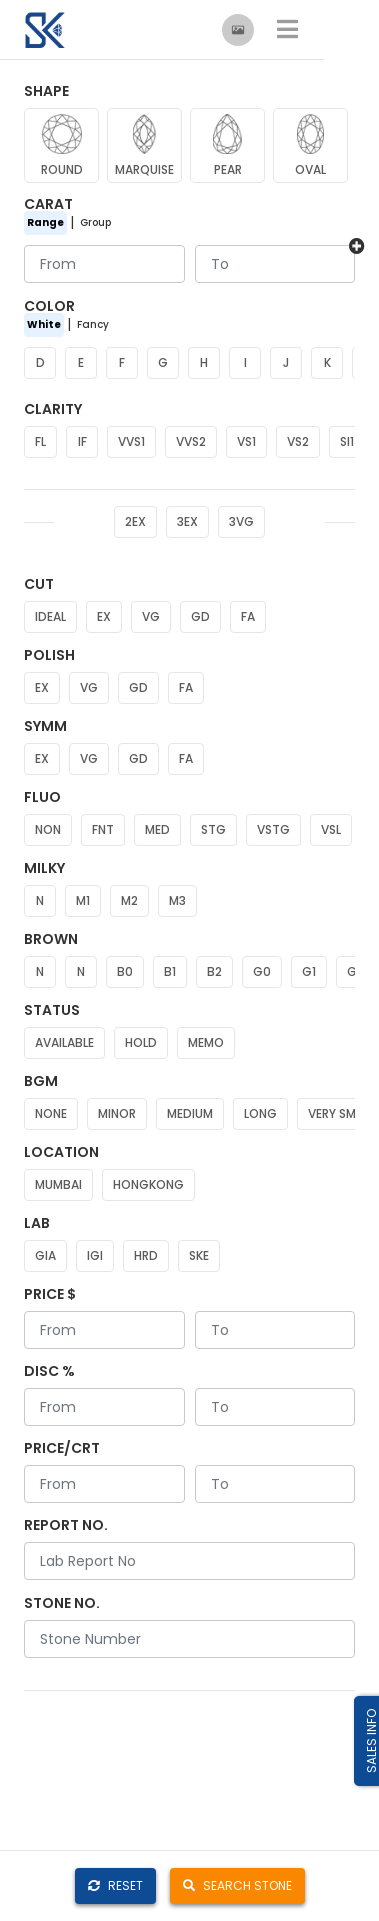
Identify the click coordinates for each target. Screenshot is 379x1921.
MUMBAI (58, 1184)
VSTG (273, 829)
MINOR (117, 1113)
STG (213, 829)
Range (45, 222)
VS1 (246, 441)
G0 (262, 971)
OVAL (310, 169)
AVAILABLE (64, 1042)
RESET (115, 1885)
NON (48, 829)
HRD (146, 1255)
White (44, 324)
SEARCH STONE (237, 1885)
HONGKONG (148, 1184)
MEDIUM (190, 1113)
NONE (51, 1113)
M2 (129, 900)
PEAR (228, 169)
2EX (135, 521)
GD (200, 616)
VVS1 (131, 441)
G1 (309, 971)
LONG (260, 1113)
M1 (83, 900)
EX (104, 616)
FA (248, 616)
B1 (170, 971)
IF (82, 441)
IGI (95, 1255)
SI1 (347, 441)
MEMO (206, 1042)
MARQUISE (144, 169)
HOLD (141, 1042)
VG (151, 616)
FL (40, 441)
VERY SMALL (341, 1113)
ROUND (62, 169)
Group (95, 222)
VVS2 (191, 441)
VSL (331, 829)
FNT (103, 829)
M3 (177, 900)
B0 (125, 971)
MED (157, 829)
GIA (45, 1255)
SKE (199, 1255)
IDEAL (50, 616)
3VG (241, 521)
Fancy (93, 324)
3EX (187, 521)
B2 (214, 971)
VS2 (298, 441)
